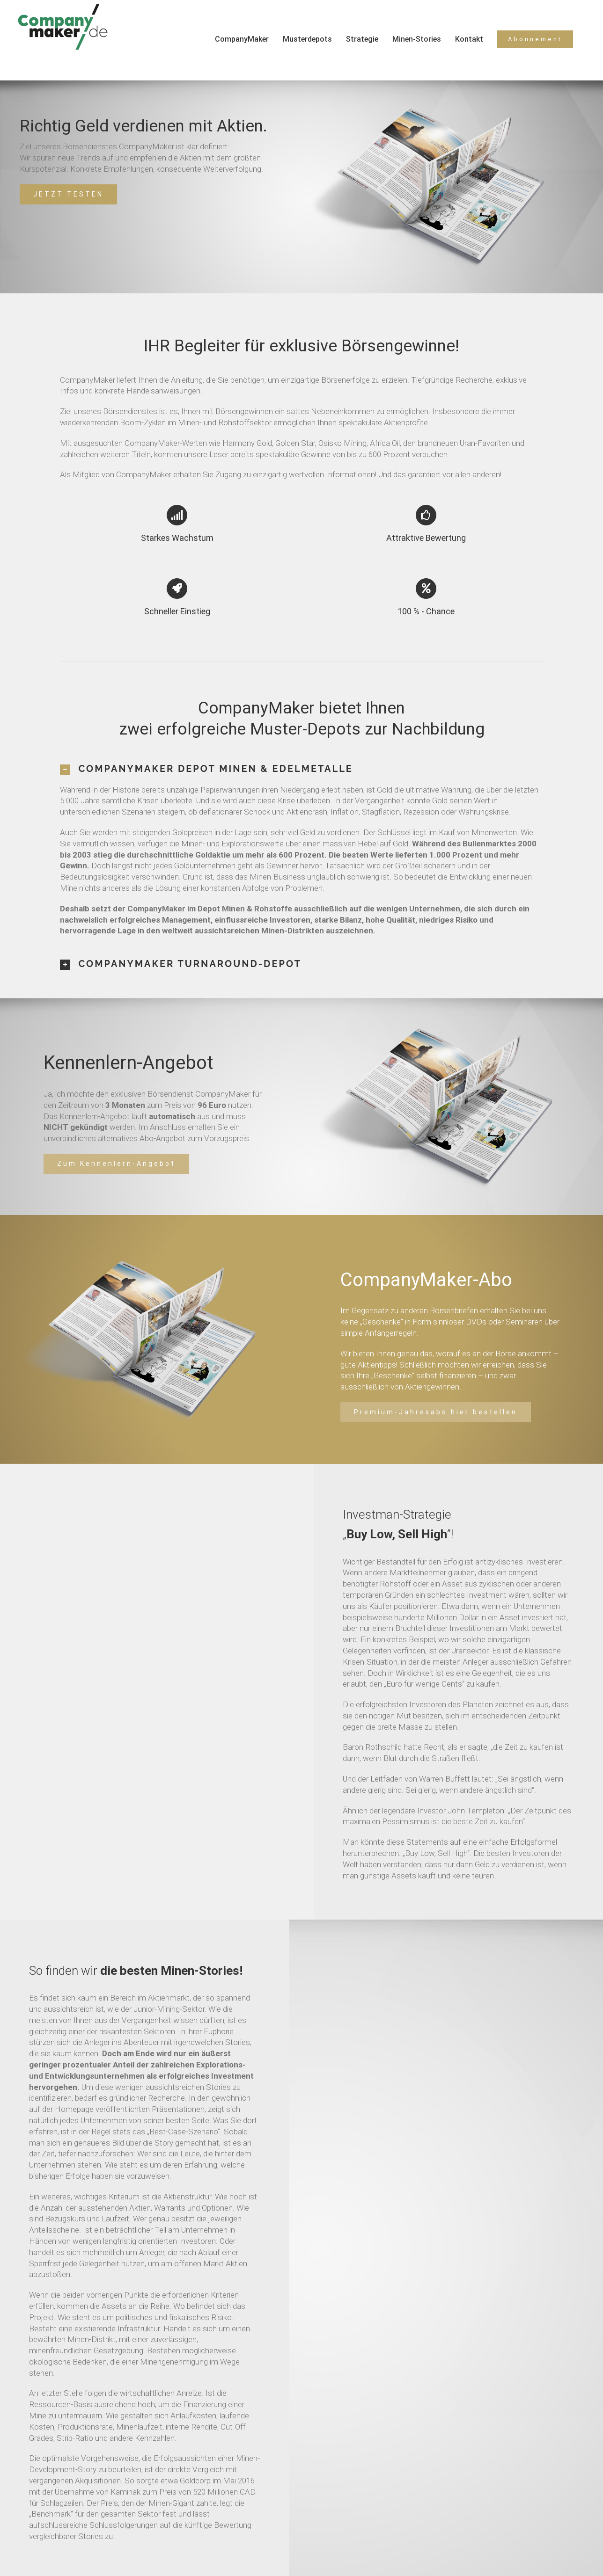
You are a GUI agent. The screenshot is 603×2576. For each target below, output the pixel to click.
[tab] (302, 769)
